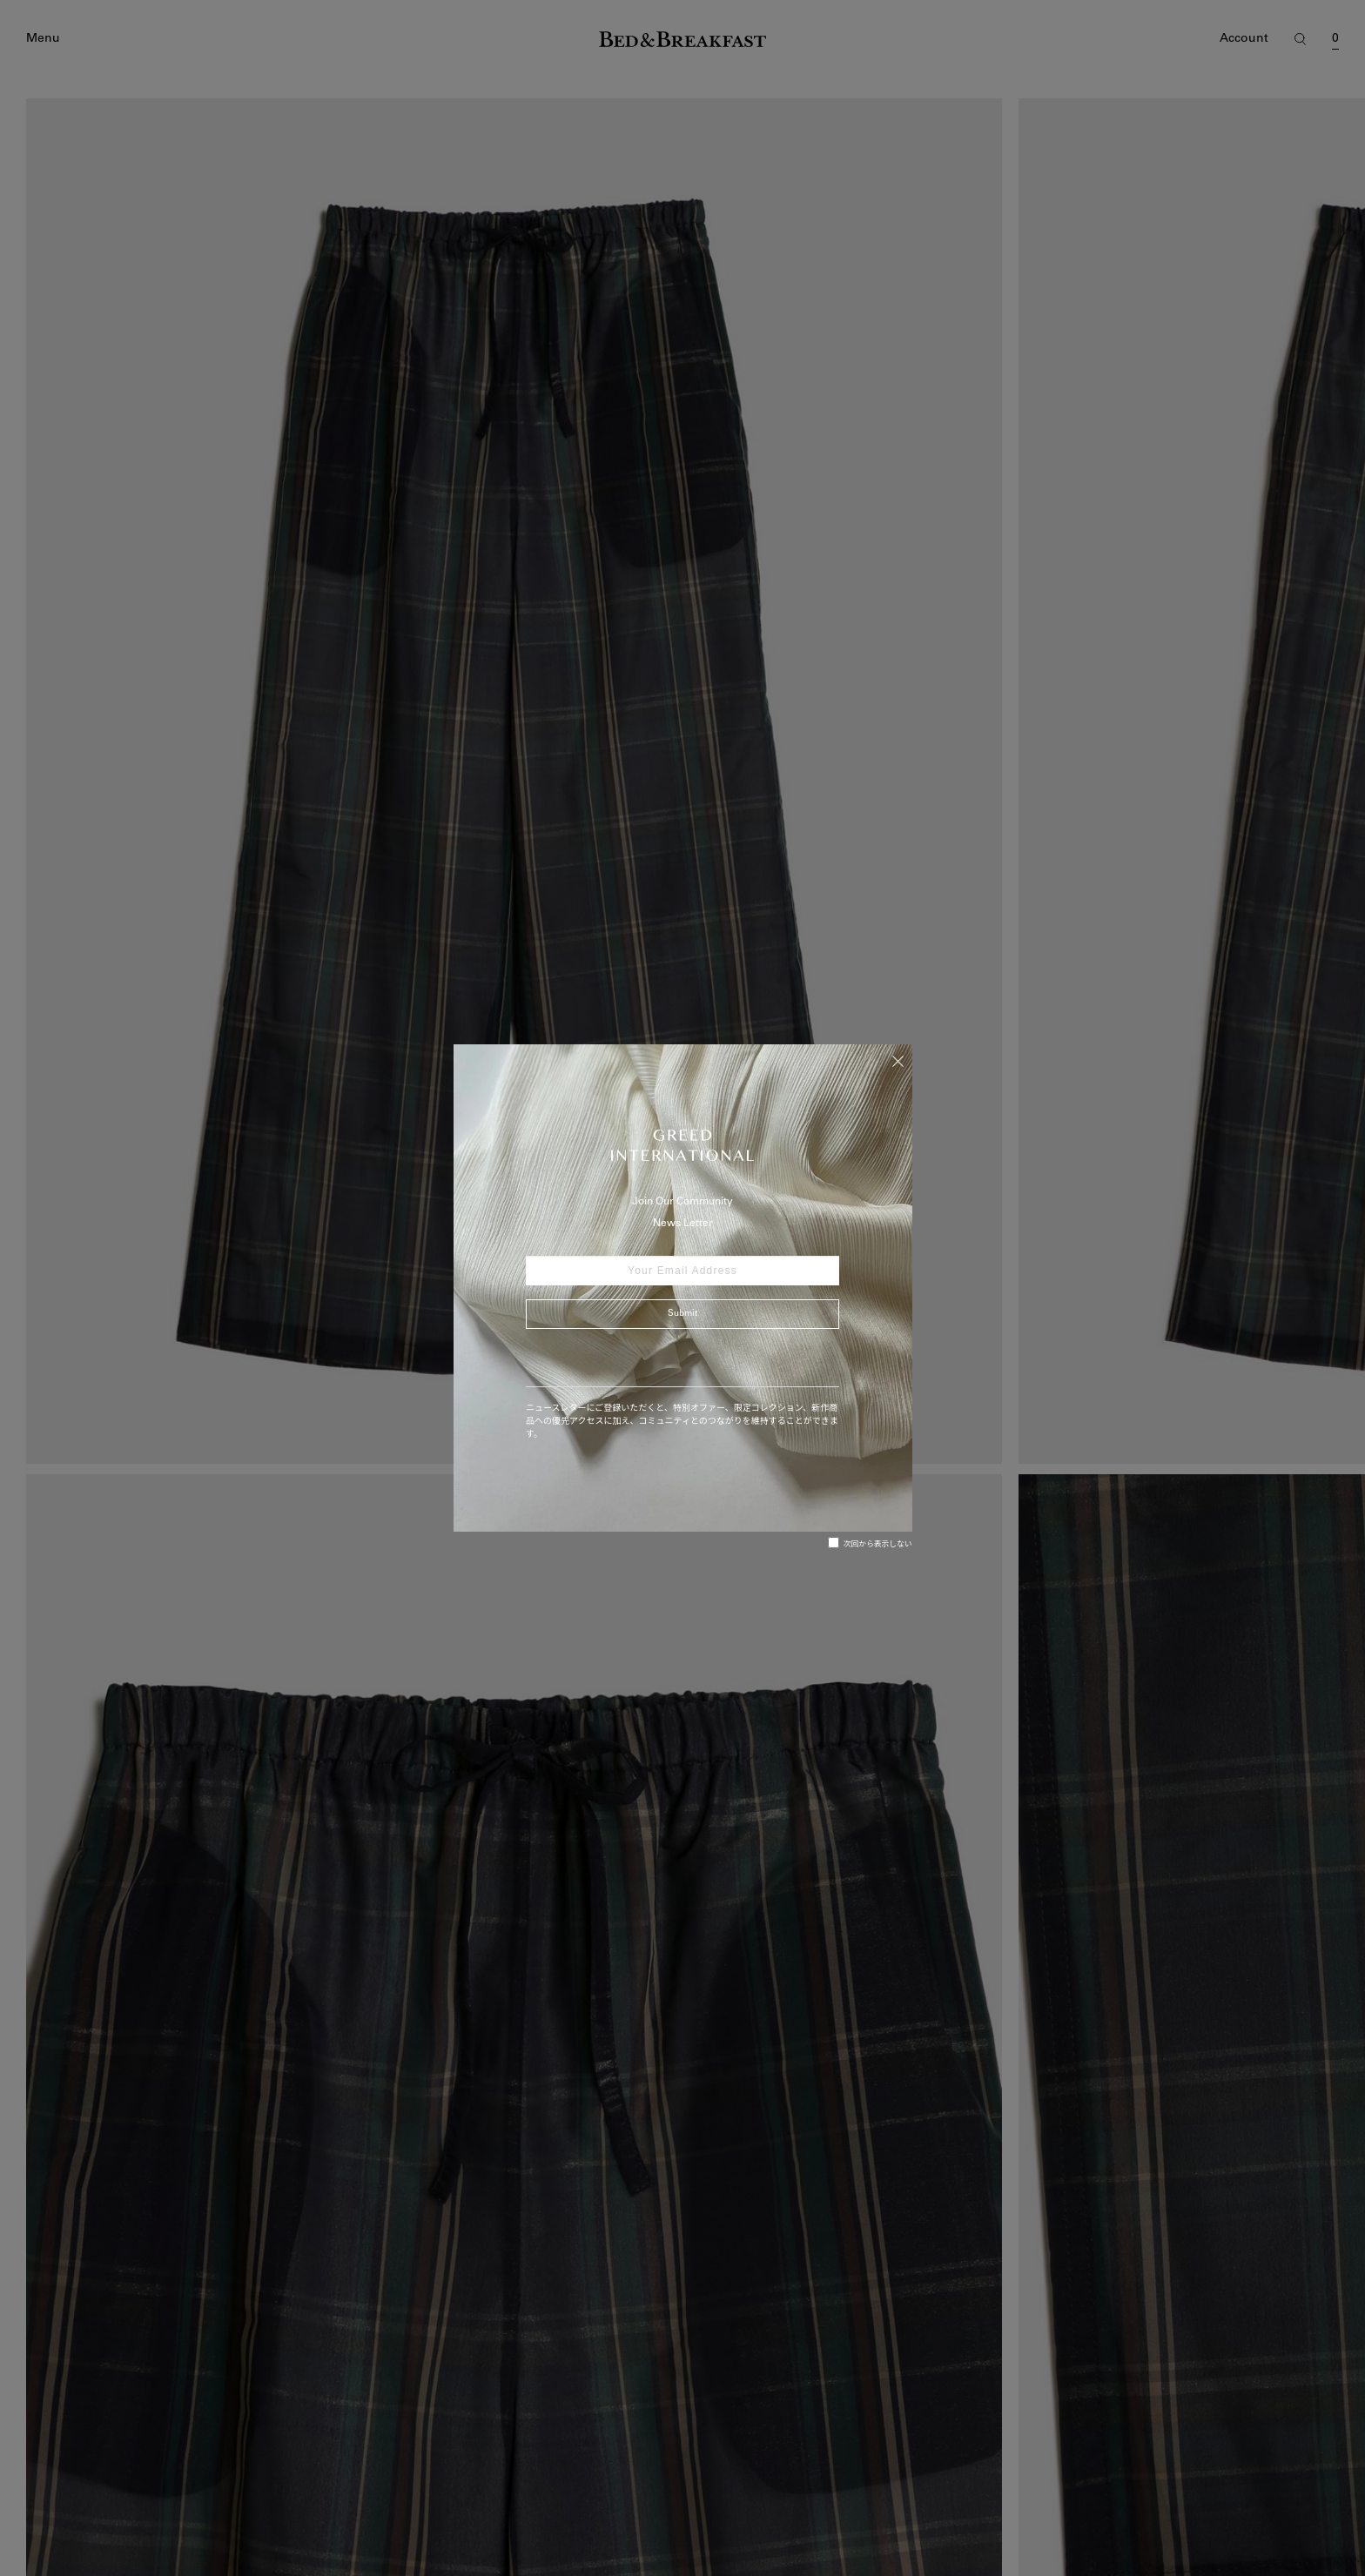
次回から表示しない (870, 1543)
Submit (682, 1314)
